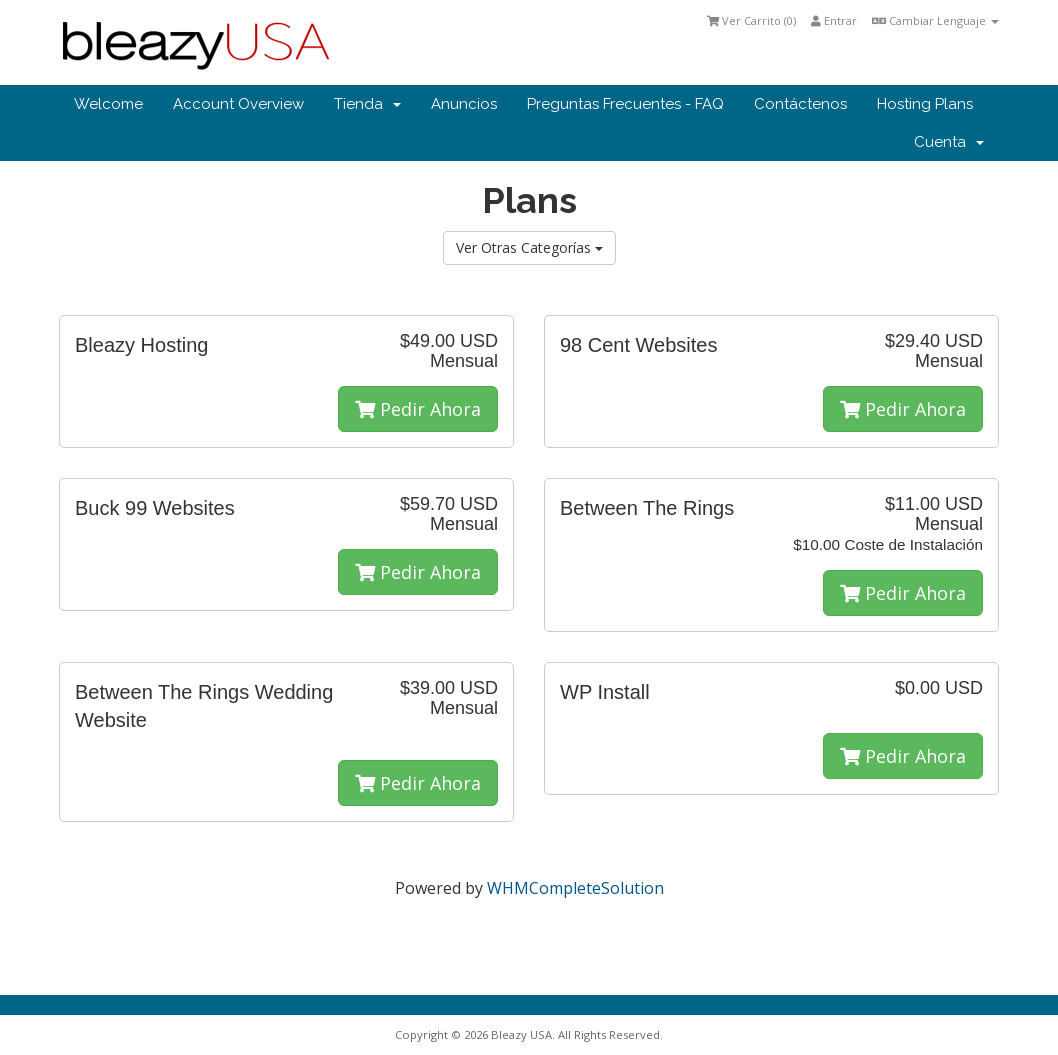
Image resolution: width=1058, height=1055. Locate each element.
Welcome (108, 104)
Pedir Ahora (418, 409)
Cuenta (949, 142)
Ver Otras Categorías (529, 247)
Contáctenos (800, 104)
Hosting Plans (925, 104)
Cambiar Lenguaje (935, 20)
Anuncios (464, 104)
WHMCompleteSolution (575, 888)
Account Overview (238, 104)
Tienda (367, 104)
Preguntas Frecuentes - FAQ (625, 104)
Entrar (834, 20)
